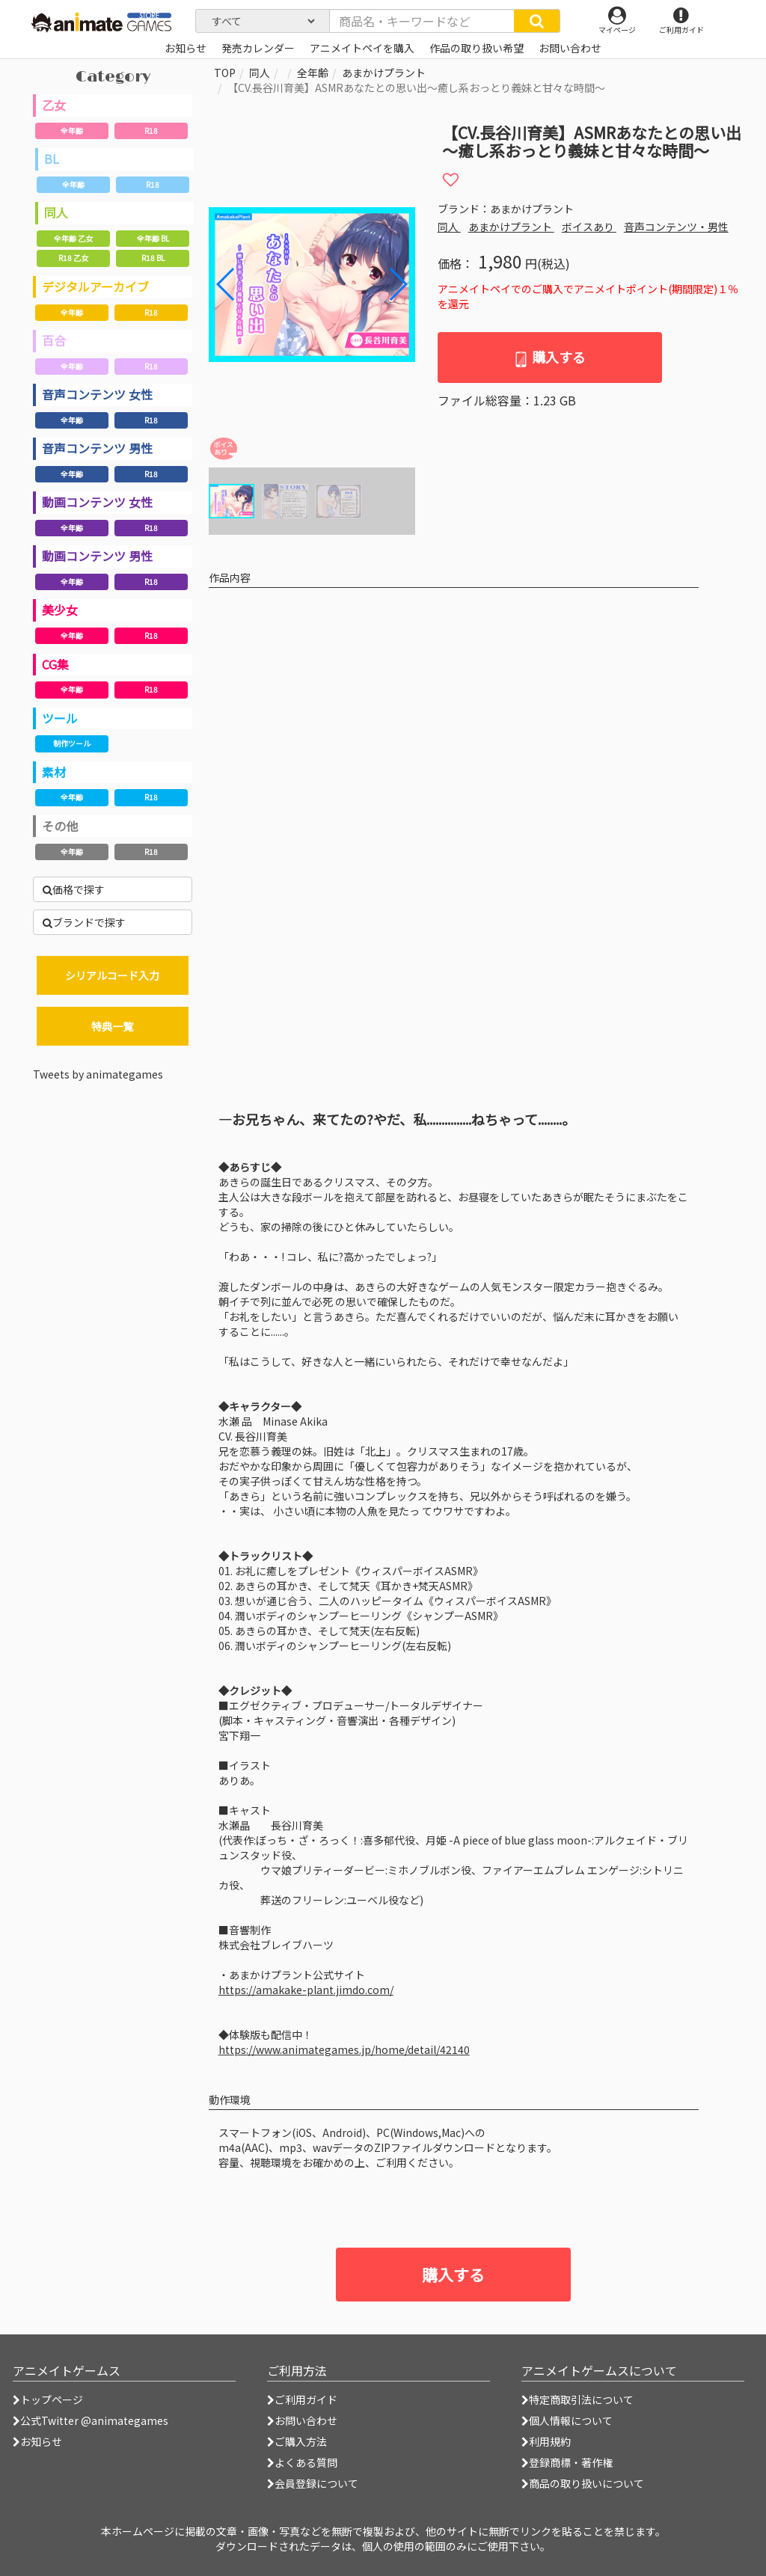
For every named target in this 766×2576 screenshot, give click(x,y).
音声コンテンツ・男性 (676, 226)
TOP (225, 72)
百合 (54, 340)
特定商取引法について (577, 2399)
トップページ (48, 2399)
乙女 (54, 105)
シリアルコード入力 (112, 975)
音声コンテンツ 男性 (97, 448)
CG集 (55, 664)
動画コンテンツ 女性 (97, 502)
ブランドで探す (84, 922)
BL (51, 159)
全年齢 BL (153, 238)
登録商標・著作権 (567, 2462)
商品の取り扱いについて (582, 2483)
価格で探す (74, 889)
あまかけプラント (384, 72)
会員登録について (312, 2483)
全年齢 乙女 (73, 238)
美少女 (60, 610)
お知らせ (37, 2441)
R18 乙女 (73, 257)
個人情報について (567, 2420)
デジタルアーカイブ (95, 286)
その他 (60, 826)
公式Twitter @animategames (94, 2420)
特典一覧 (112, 1026)
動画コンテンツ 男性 (97, 556)
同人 (56, 212)
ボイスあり (589, 226)
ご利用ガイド (302, 2399)
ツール (60, 718)
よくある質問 (302, 2462)
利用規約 (546, 2441)
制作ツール (72, 743)
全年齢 (72, 130)
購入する (549, 357)
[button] (397, 284)
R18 (151, 130)
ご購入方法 (297, 2441)
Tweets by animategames (98, 1074)
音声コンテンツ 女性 (97, 394)
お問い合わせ (302, 2420)
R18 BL (153, 257)
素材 (54, 772)
